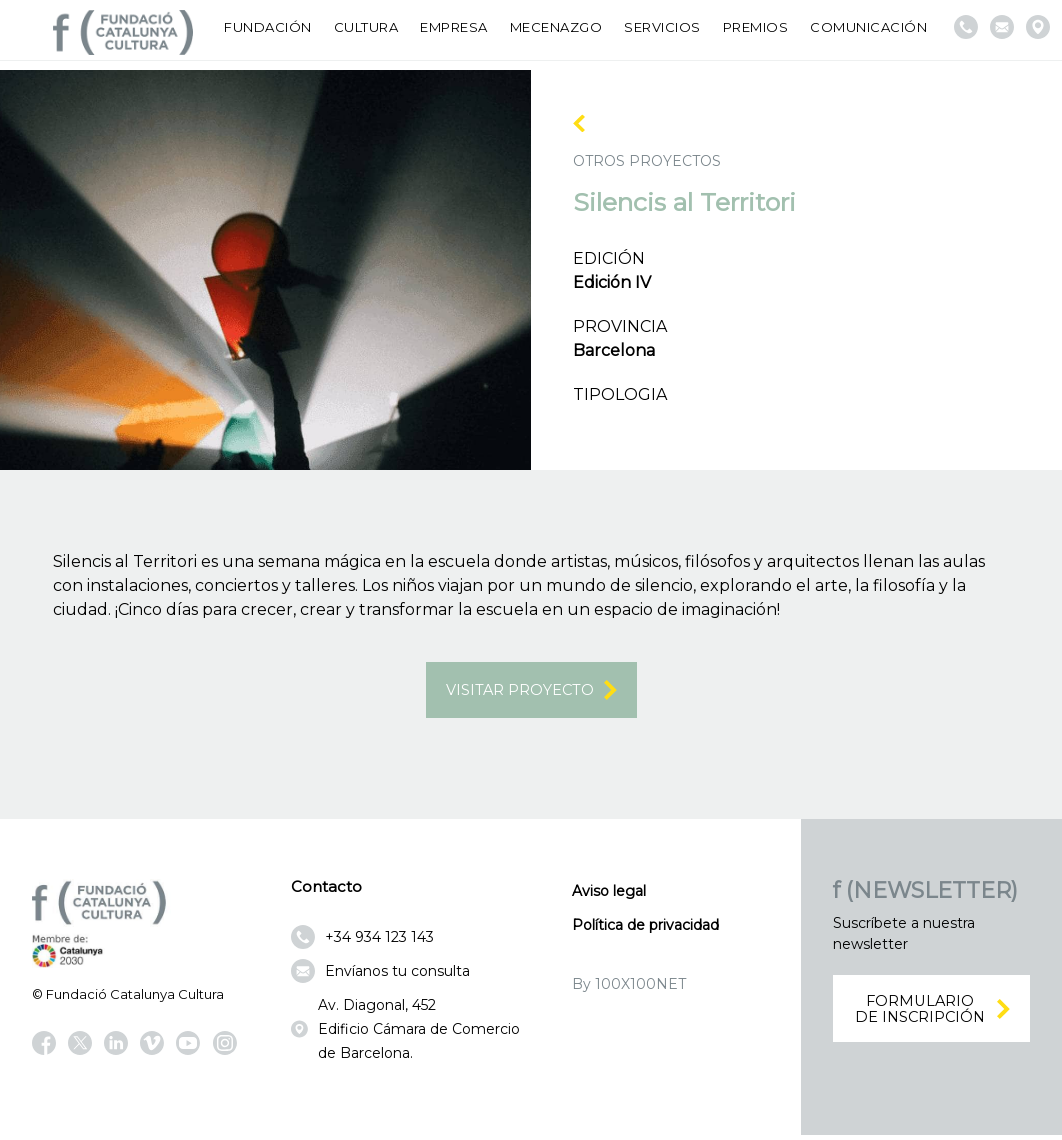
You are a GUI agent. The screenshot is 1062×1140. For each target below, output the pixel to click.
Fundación (268, 27)
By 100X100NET (629, 988)
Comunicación (868, 27)
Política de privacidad (645, 929)
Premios (756, 27)
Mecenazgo (556, 27)
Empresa (454, 27)
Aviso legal (609, 895)
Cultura (366, 27)
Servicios (662, 27)
